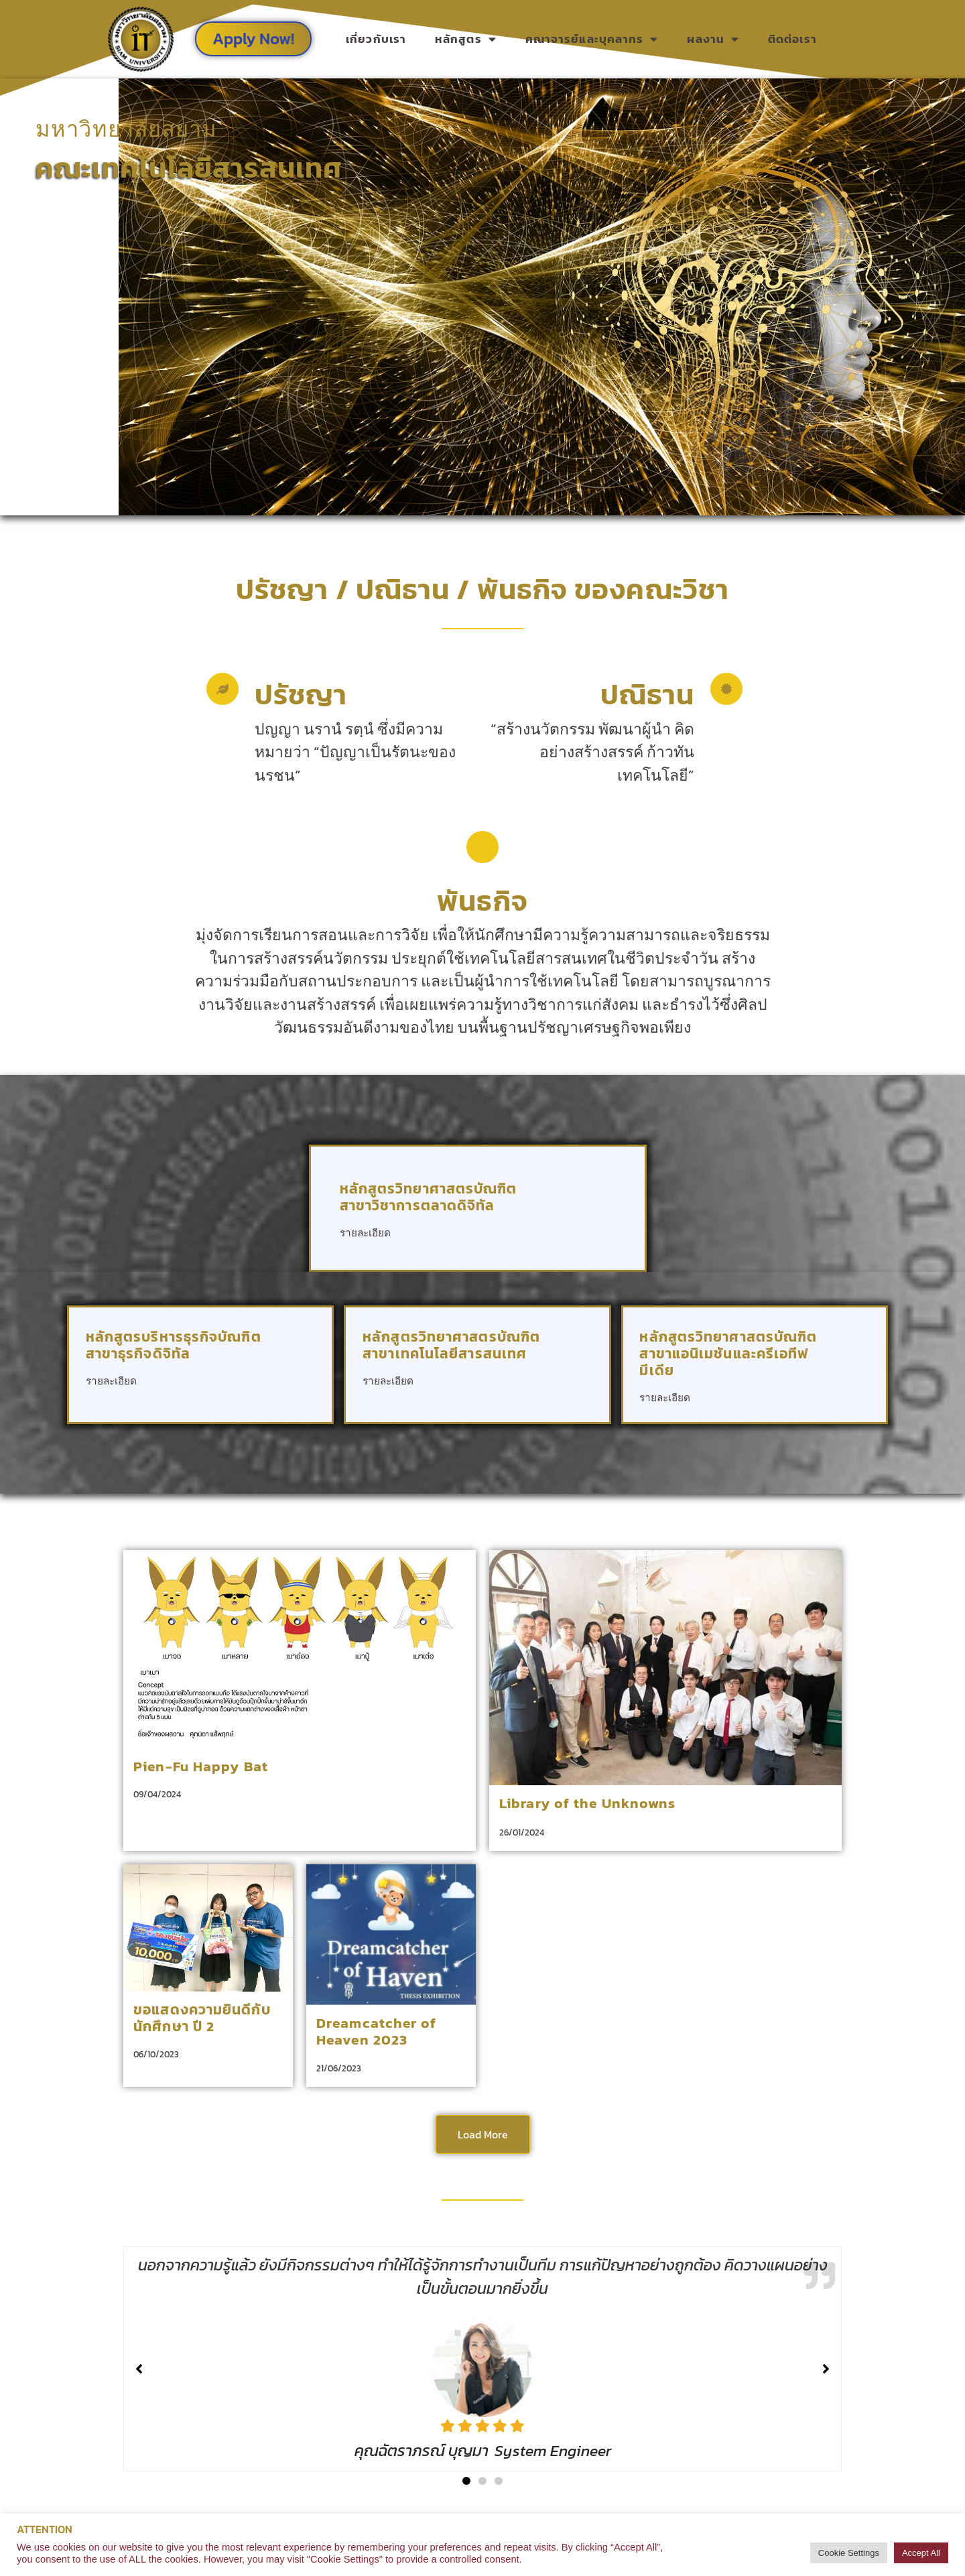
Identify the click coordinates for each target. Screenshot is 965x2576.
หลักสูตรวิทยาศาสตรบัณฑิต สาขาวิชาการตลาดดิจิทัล (428, 1197)
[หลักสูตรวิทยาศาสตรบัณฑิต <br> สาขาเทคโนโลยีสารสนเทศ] (574, 1371)
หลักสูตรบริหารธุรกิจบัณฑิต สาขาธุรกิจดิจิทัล (173, 1345)
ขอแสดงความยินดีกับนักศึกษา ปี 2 (202, 2018)
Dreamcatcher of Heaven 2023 (376, 2031)
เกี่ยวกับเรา (376, 39)
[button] (466, 2481)
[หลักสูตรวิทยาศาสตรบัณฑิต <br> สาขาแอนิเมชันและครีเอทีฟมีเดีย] (851, 1387)
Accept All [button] (921, 2553)
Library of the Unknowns (587, 1803)
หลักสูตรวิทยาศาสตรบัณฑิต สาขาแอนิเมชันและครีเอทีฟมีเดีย (728, 1353)
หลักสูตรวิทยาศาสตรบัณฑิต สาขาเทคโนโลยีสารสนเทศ (451, 1345)
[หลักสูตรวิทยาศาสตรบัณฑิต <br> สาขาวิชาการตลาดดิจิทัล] (597, 1222)
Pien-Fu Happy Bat (200, 1766)
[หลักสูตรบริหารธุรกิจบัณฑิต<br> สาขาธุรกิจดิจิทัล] (298, 1371)
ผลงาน (713, 39)
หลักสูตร (466, 39)
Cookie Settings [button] (848, 2553)
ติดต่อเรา (792, 39)
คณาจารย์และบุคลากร (592, 39)
